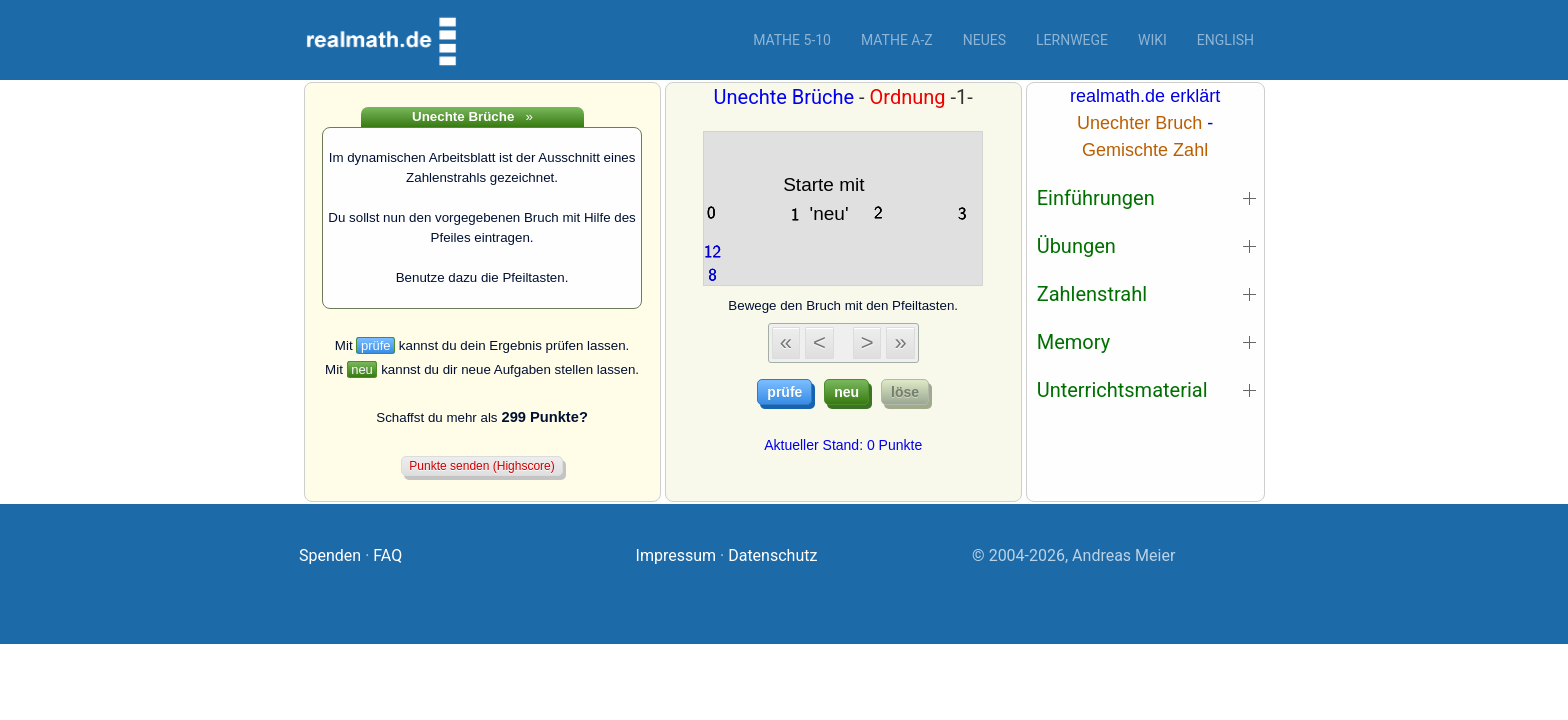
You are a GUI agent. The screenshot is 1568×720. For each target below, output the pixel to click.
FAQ (387, 555)
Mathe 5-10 (792, 40)
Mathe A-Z (897, 40)
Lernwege (1072, 40)
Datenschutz (772, 555)
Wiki (1152, 40)
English (1225, 40)
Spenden (330, 555)
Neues (984, 40)
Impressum (676, 555)
